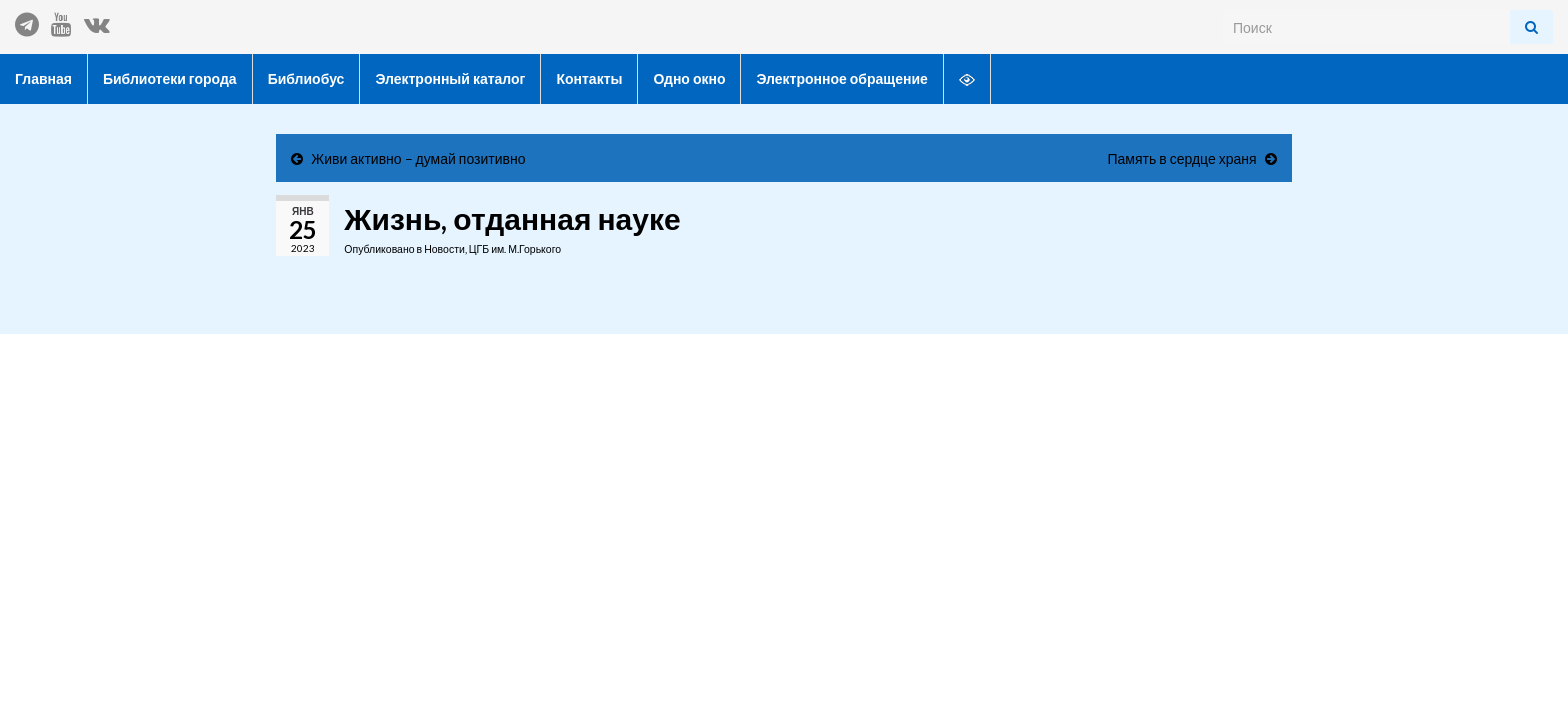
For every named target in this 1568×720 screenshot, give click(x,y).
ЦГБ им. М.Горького (515, 249)
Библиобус (306, 78)
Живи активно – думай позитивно (418, 158)
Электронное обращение (841, 78)
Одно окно (689, 78)
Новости (444, 249)
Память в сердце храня (1181, 158)
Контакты (589, 78)
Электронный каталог (450, 78)
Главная (43, 78)
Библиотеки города (170, 78)
